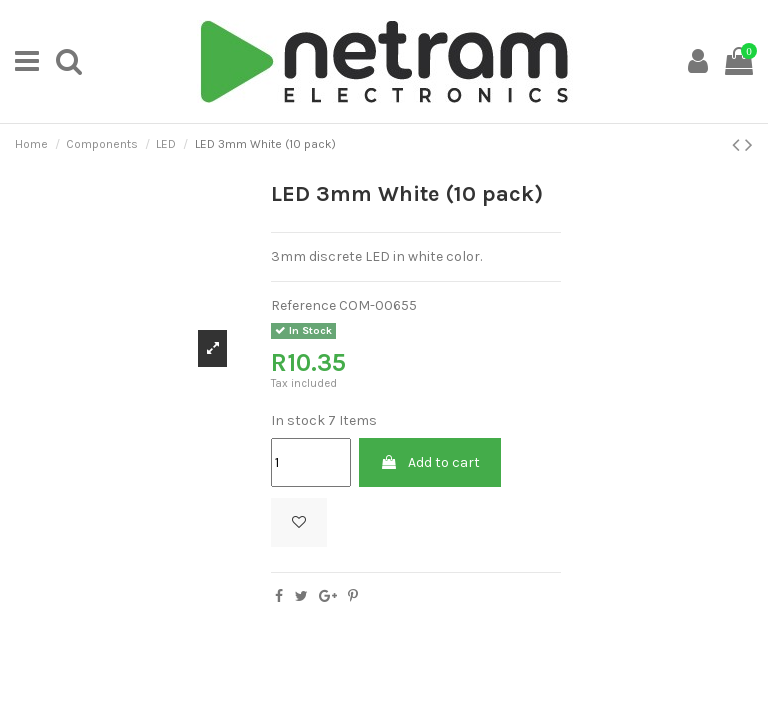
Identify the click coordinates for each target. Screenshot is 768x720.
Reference (303, 305)
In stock (298, 420)
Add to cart (430, 462)
